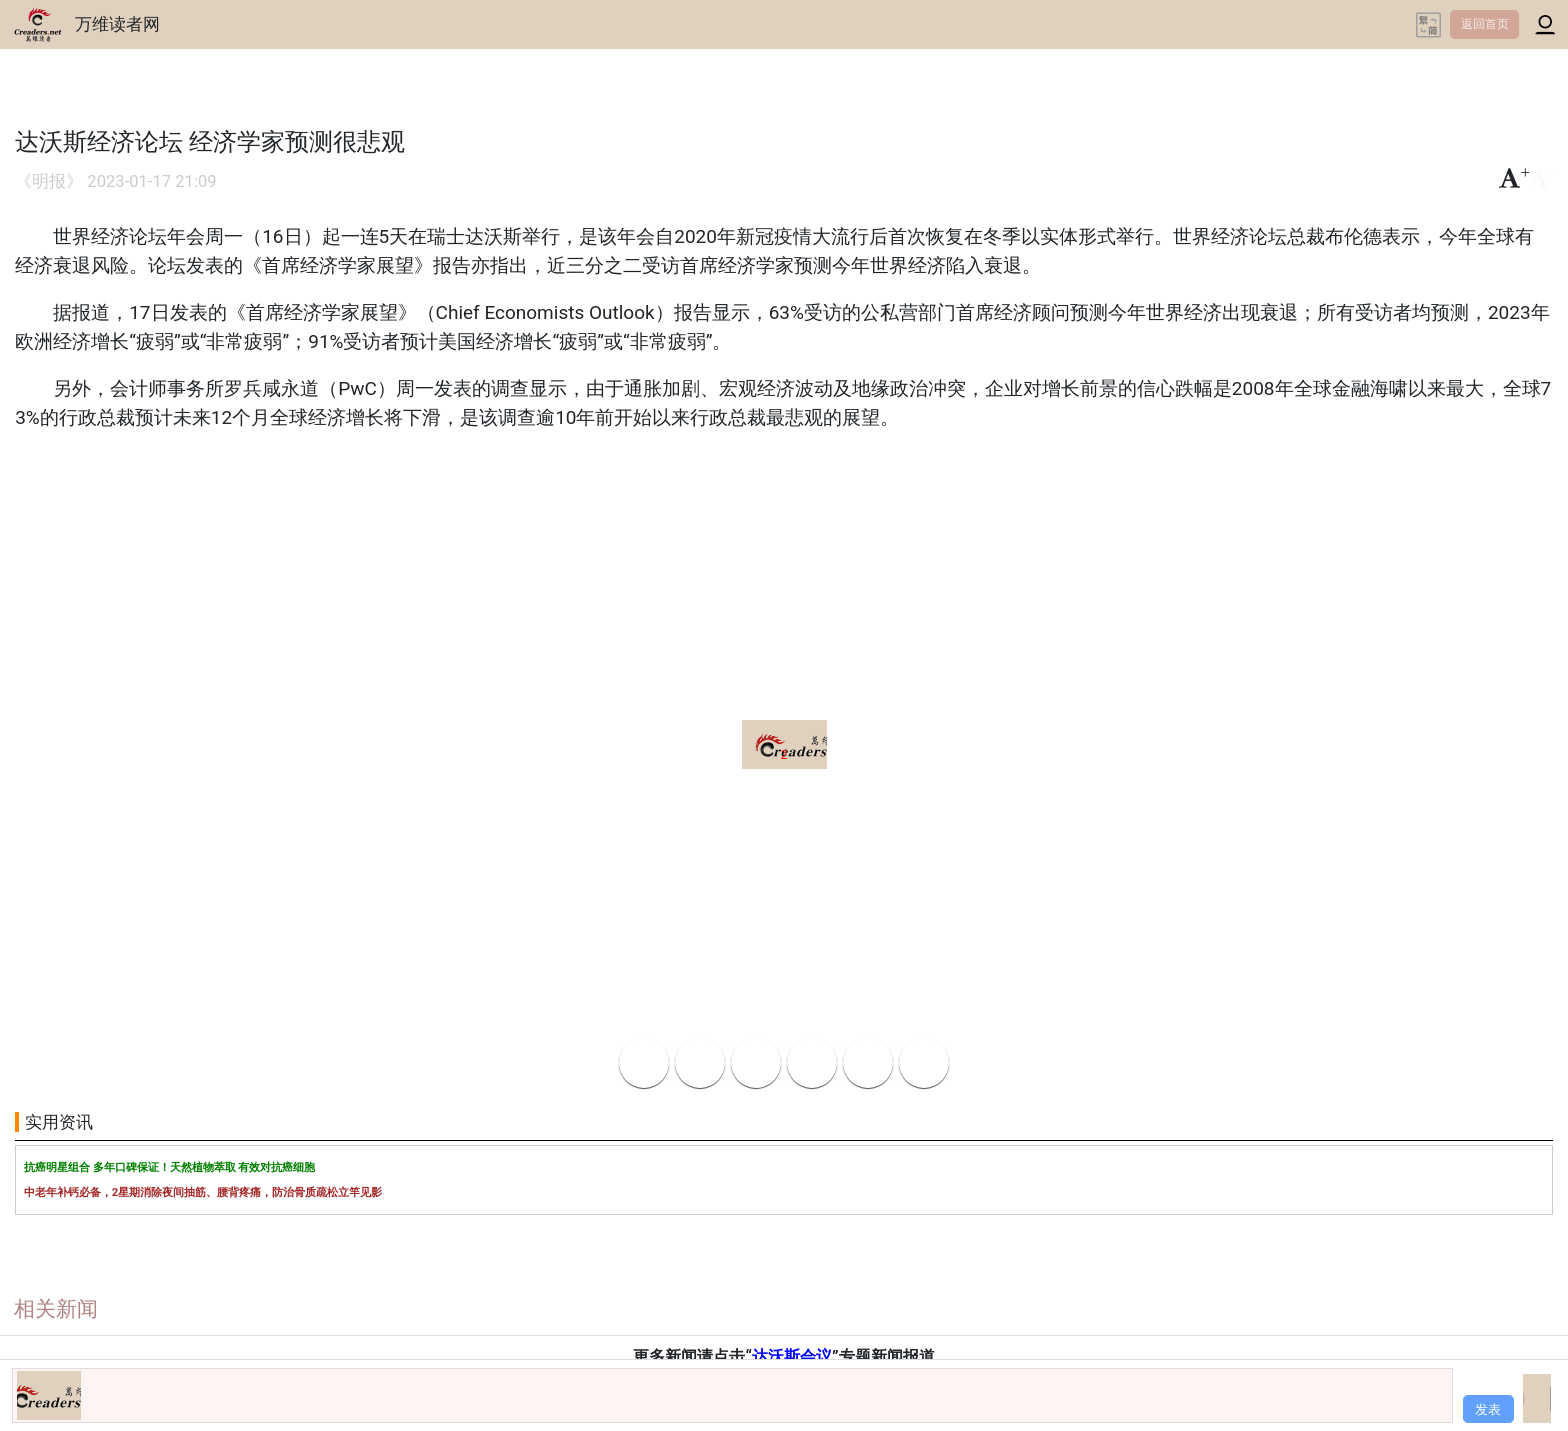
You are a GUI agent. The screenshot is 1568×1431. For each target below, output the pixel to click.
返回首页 (1485, 24)
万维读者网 (117, 24)
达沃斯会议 (792, 1356)
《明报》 (49, 181)
